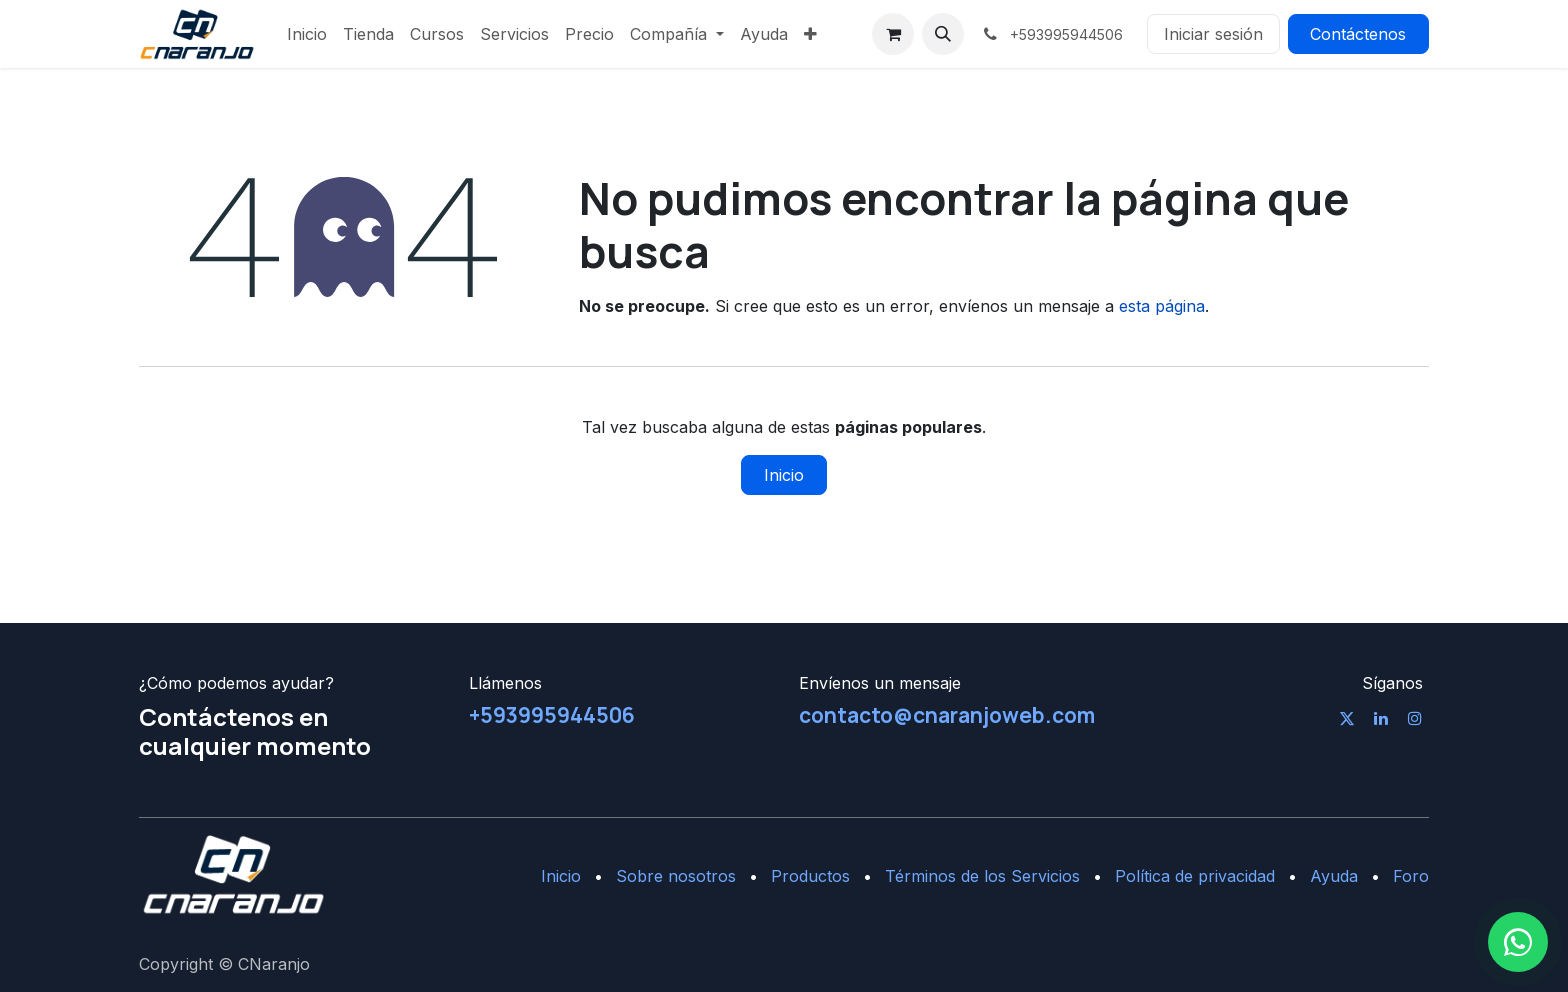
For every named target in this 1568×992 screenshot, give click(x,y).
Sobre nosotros (676, 876)
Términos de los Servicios (982, 876)
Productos (810, 876)
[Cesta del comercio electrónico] (893, 34)
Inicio (784, 475)
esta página (1162, 306)
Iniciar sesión (1213, 34)
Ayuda (1334, 876)
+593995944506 (552, 715)
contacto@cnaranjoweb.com (947, 715)
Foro (1411, 876)
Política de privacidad (1195, 876)
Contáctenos (1358, 34)
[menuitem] (307, 34)
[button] (943, 34)
